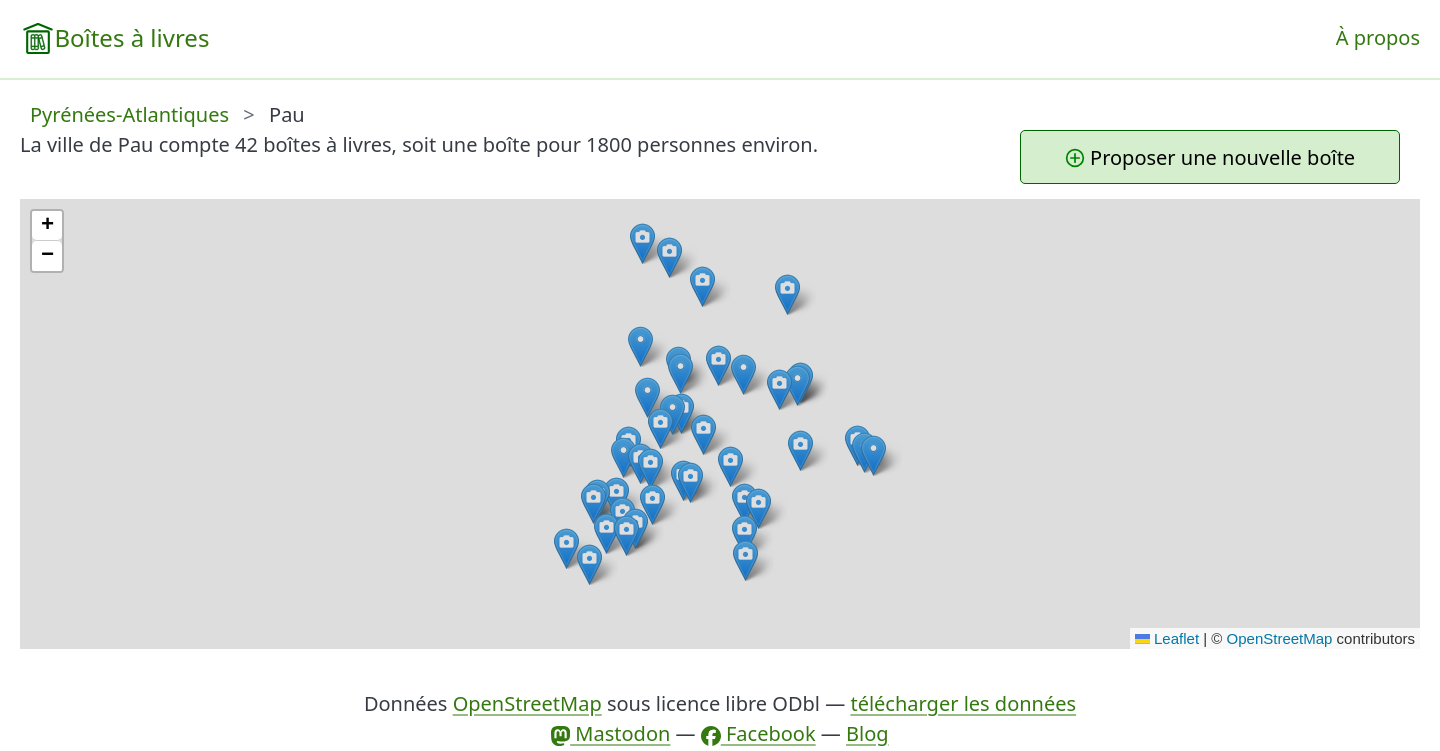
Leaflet (1167, 638)
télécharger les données (963, 703)
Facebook (758, 733)
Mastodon (610, 733)
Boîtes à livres (131, 37)
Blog (867, 733)
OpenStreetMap (1280, 638)
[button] (642, 243)
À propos (1378, 37)
